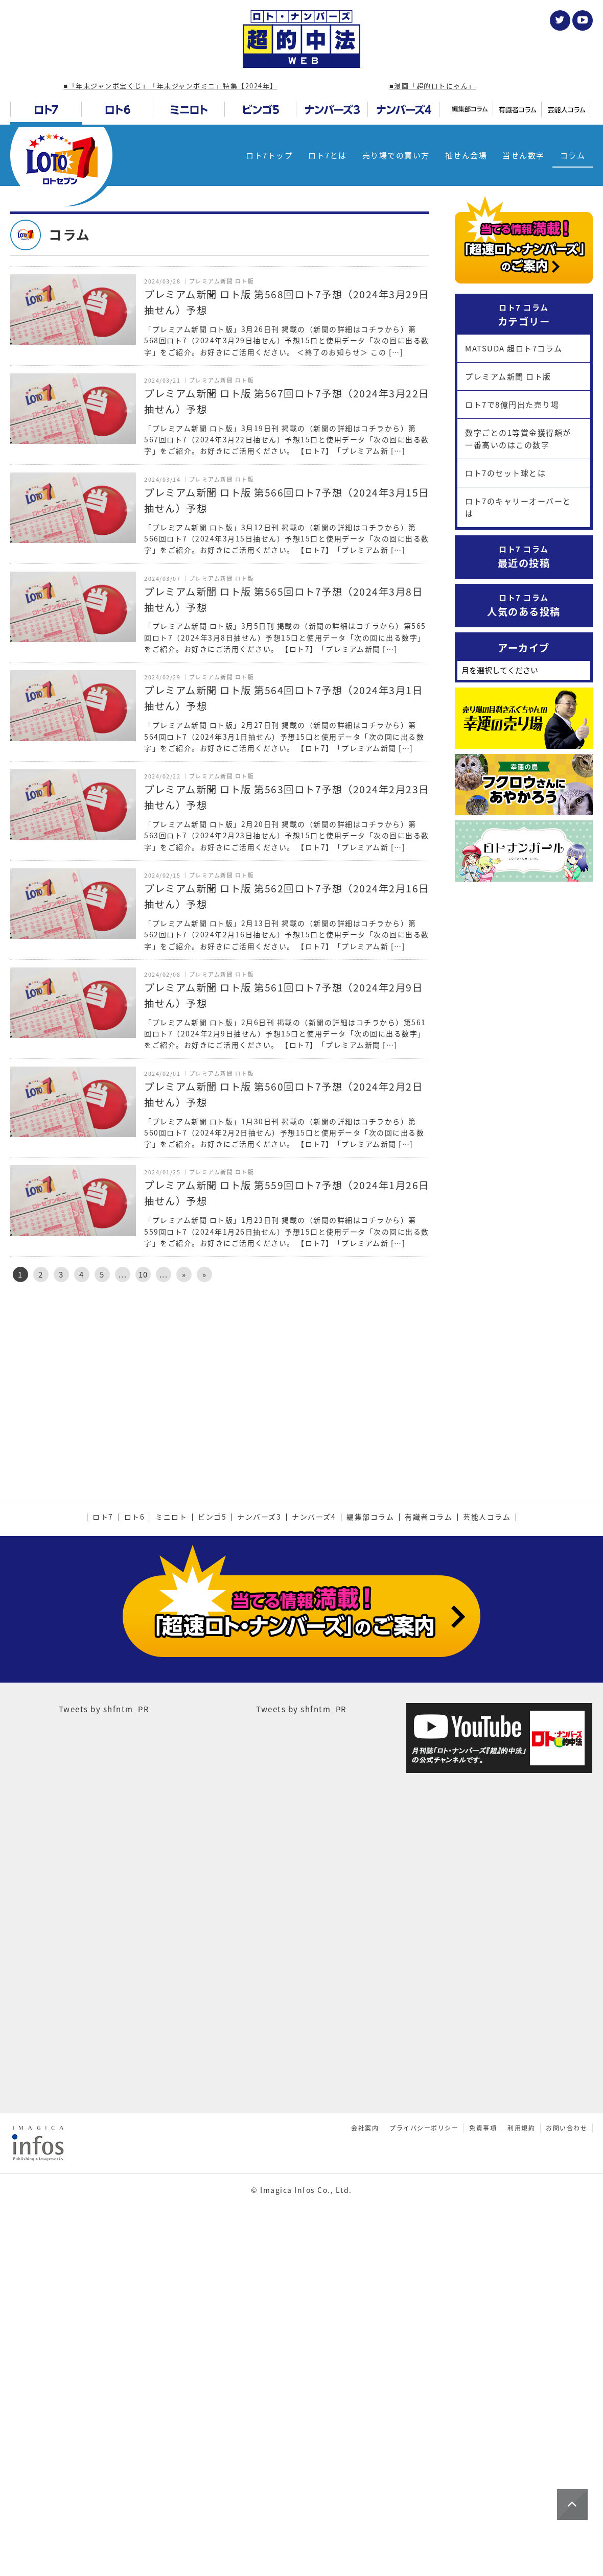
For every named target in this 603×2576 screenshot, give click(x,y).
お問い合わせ (566, 2447)
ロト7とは (327, 155)
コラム (573, 155)
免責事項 (483, 2447)
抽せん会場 (466, 155)
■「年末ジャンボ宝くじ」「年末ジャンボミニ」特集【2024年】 (170, 85)
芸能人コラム (487, 1875)
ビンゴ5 (212, 1875)
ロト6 (134, 1875)
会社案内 (365, 2447)
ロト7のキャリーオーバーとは (518, 507)
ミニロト (171, 1875)
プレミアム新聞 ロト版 (508, 376)
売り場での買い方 (396, 155)
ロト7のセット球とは (505, 473)
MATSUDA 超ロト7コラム (514, 348)
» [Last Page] (204, 1274)
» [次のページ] (184, 1274)
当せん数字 (523, 155)
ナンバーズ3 (259, 1875)
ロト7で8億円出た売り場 (512, 404)
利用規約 (521, 2447)
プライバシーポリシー (423, 2447)
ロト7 (102, 1875)
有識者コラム (428, 1875)
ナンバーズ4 (314, 1875)
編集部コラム (370, 1875)
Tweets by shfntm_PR (104, 2028)
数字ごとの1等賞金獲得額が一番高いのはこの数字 (518, 439)
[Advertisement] (219, 1377)
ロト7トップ (269, 155)
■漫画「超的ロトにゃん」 (432, 85)
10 (143, 1274)
